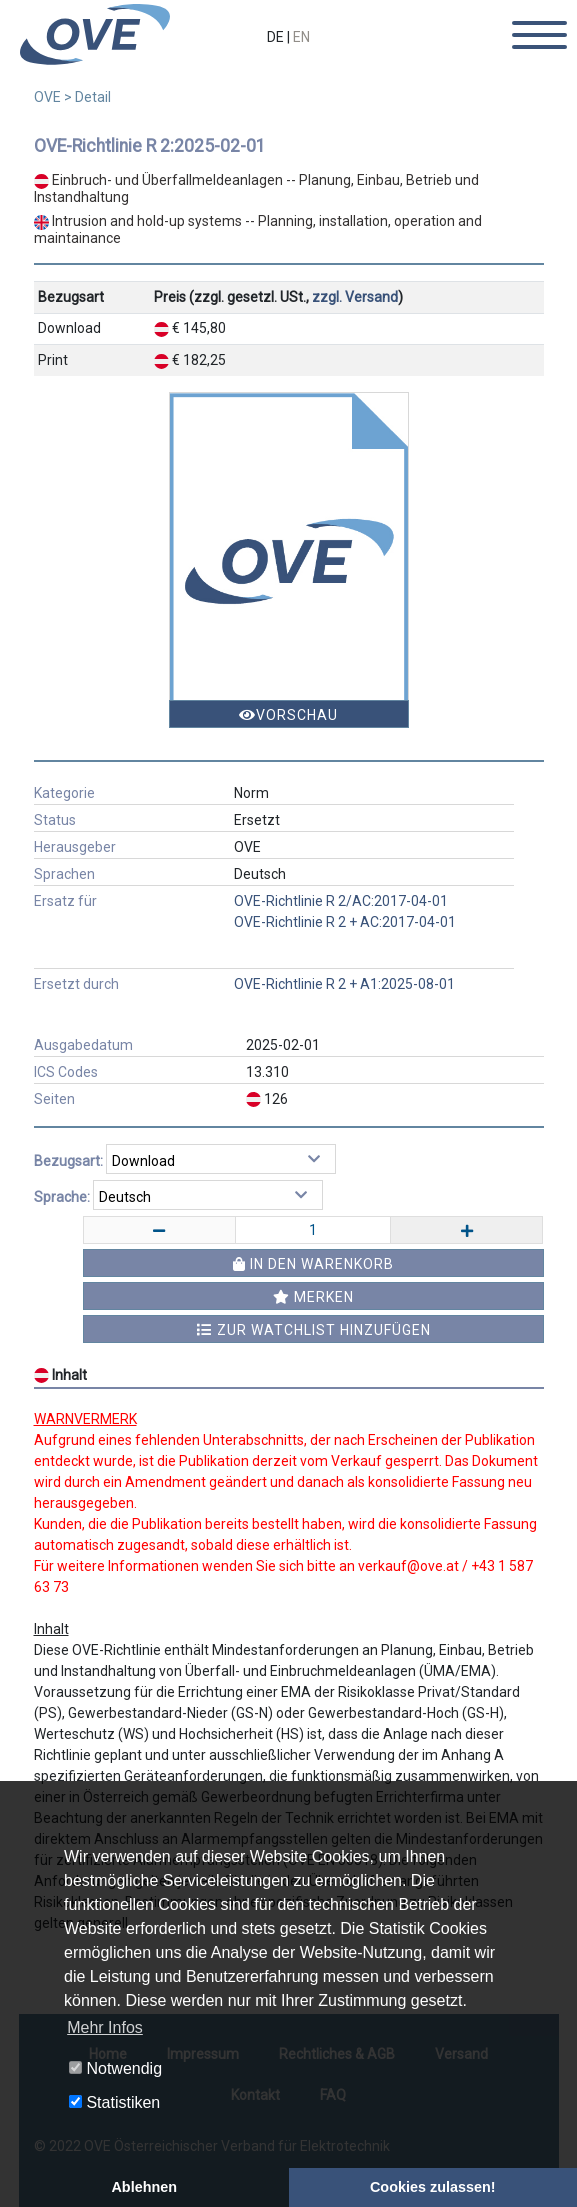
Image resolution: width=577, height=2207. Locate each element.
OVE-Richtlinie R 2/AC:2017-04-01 (341, 901)
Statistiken (114, 2102)
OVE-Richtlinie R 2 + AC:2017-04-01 (345, 922)
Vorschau (288, 715)
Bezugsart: (68, 1161)
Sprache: (62, 1197)
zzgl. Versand (355, 297)
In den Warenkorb (313, 1264)
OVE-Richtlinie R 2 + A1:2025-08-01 (344, 984)
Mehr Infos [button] (105, 2027)
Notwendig (115, 2068)
